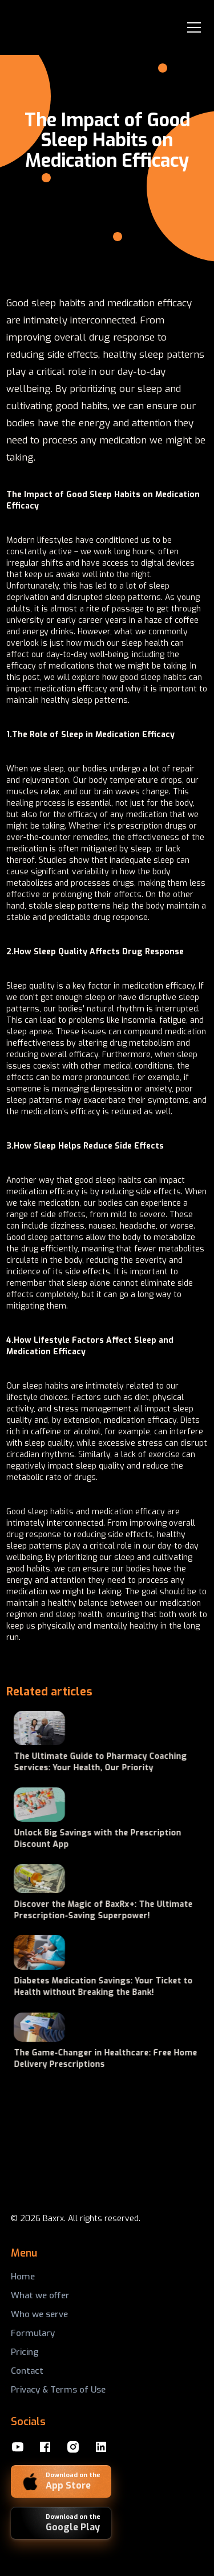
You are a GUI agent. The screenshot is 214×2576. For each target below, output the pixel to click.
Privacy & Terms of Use (58, 2390)
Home (23, 2276)
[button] (191, 27)
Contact (27, 2371)
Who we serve (39, 2314)
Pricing (25, 2352)
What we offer (40, 2295)
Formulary (33, 2333)
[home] (46, 27)
